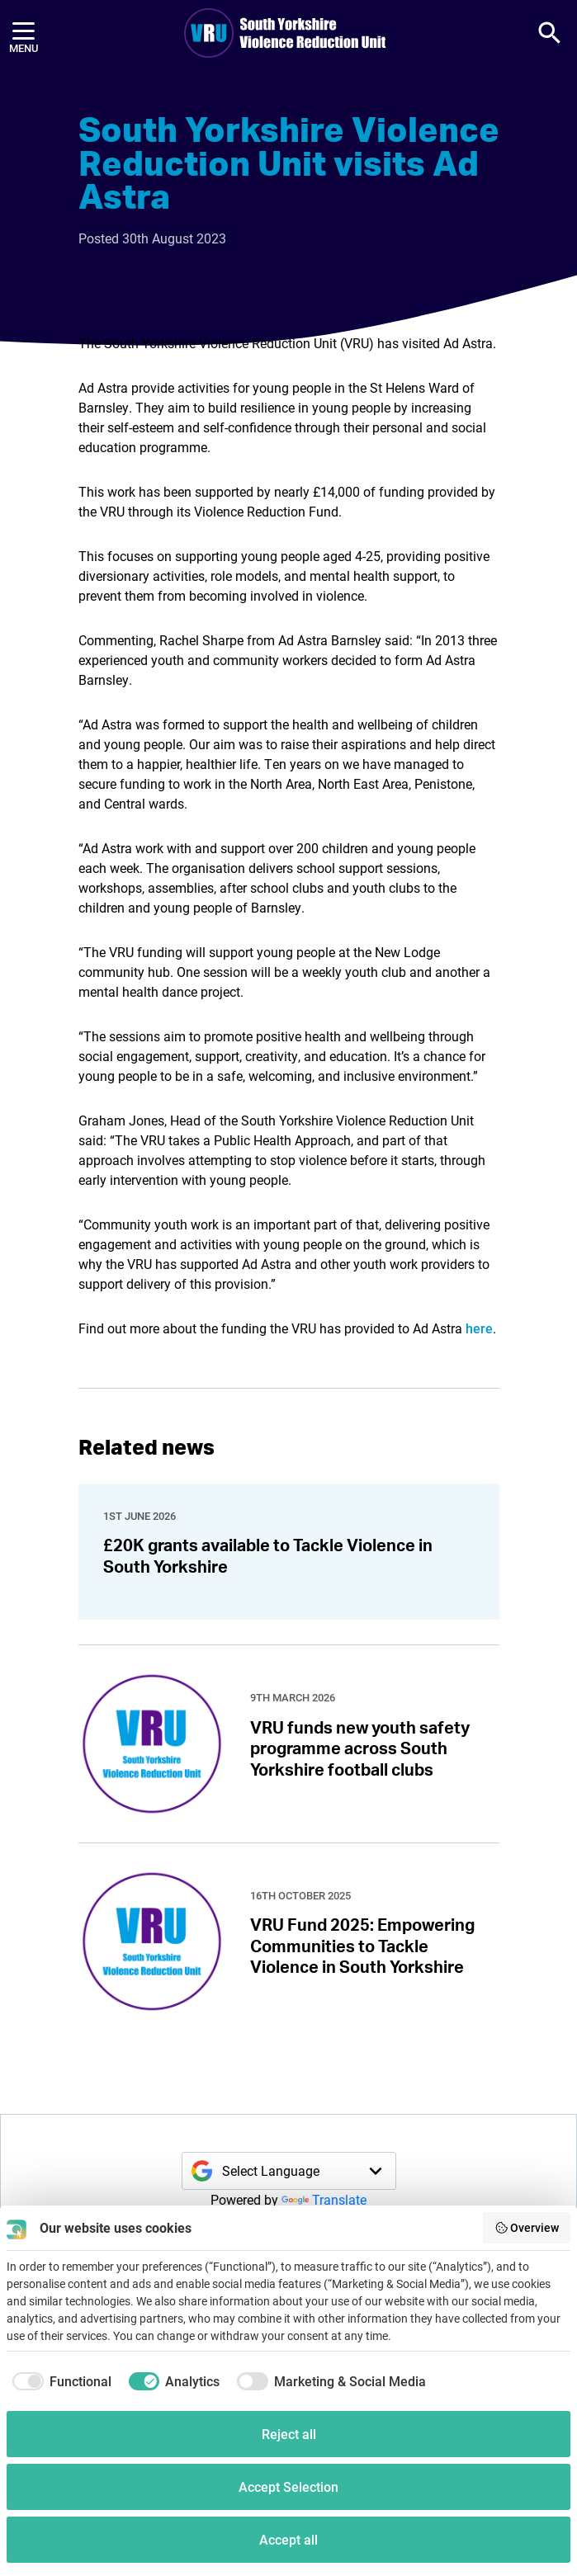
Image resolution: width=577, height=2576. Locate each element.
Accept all (288, 2539)
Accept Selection (288, 2486)
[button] (550, 33)
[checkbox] (59, 2381)
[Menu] (23, 33)
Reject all (289, 2433)
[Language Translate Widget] (289, 2171)
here (479, 1328)
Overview (527, 2227)
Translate (324, 2199)
